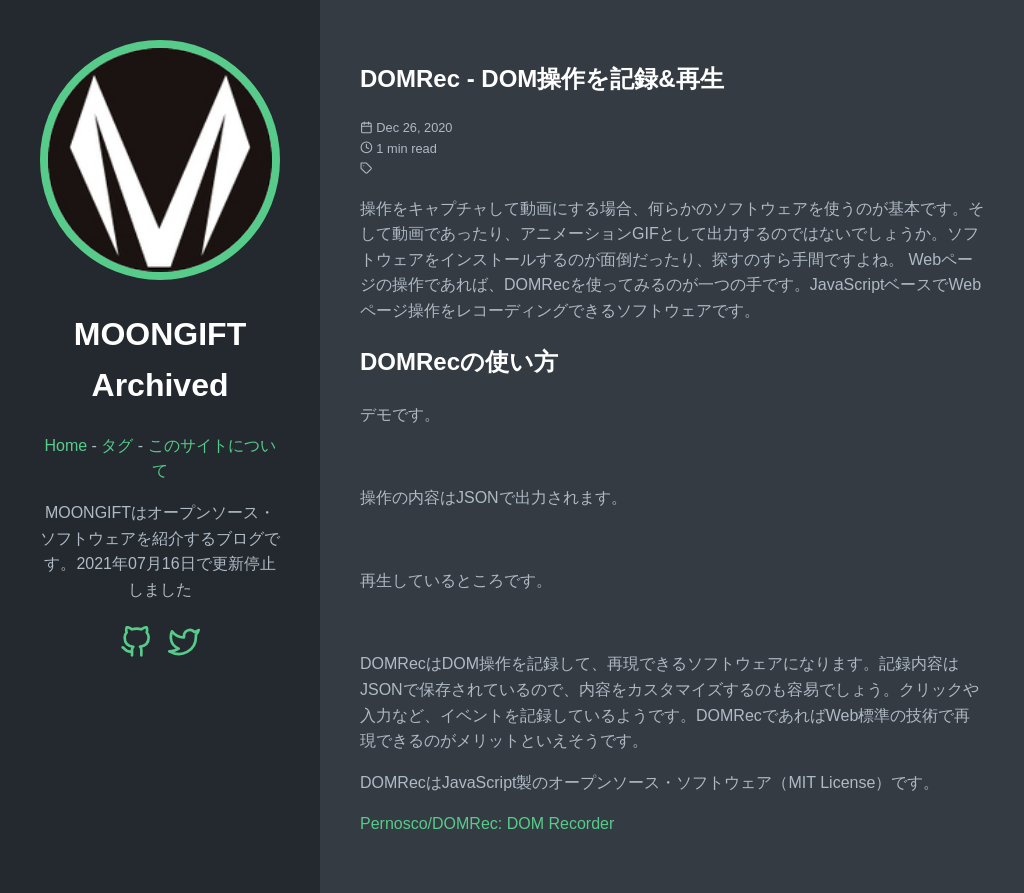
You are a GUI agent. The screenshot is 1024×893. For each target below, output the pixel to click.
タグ (117, 445)
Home (65, 445)
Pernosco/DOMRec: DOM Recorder (487, 823)
